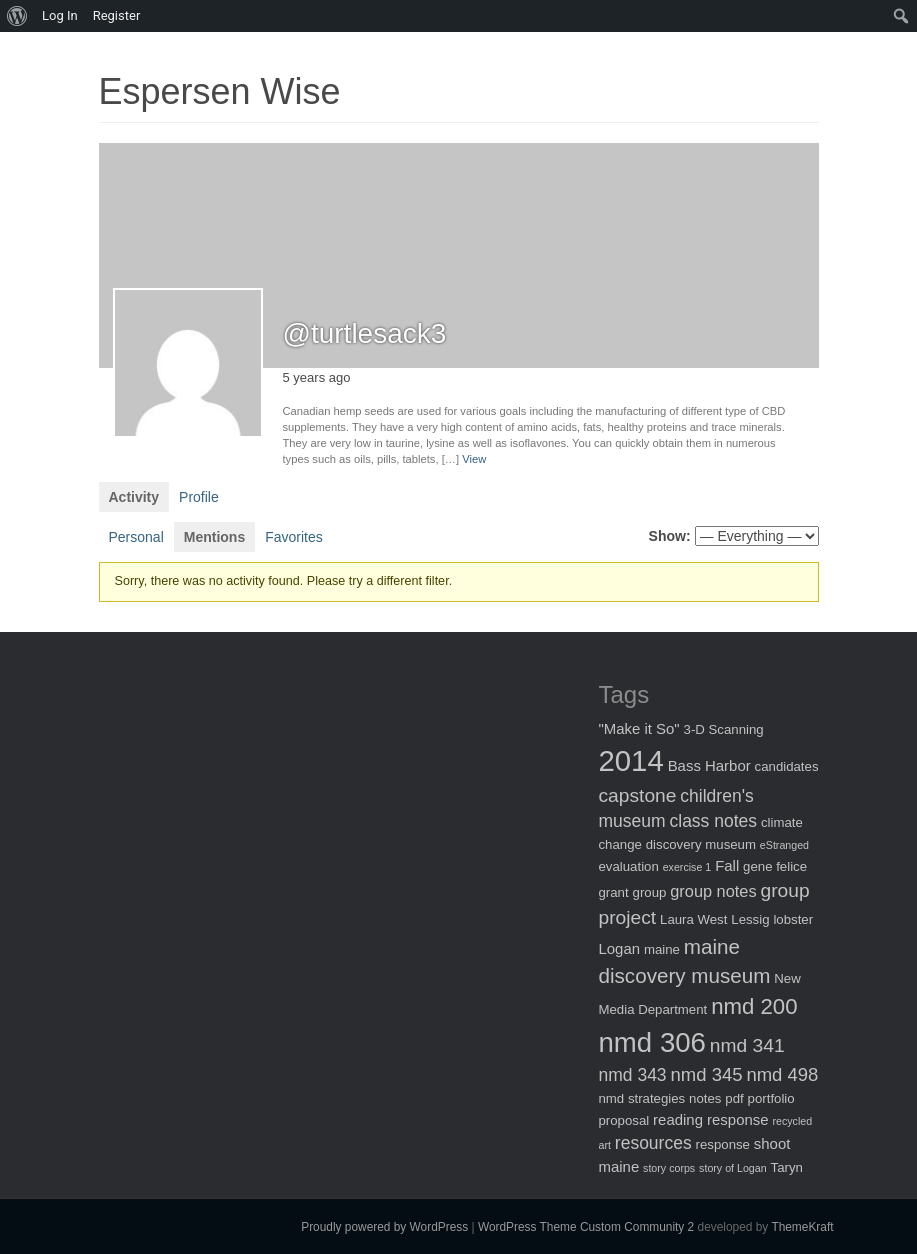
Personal (136, 537)
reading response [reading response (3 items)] (710, 1119)
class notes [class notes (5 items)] (714, 821)
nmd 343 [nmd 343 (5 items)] (633, 1075)
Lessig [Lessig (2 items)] (750, 919)
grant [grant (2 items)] (614, 892)
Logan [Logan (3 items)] (620, 948)
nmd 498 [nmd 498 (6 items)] (782, 1074)
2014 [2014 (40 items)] (631, 760)
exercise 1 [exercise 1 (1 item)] (687, 867)
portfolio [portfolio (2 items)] (771, 1098)
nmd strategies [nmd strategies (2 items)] (642, 1098)
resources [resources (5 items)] (653, 1143)
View (474, 459)
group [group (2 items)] (650, 892)
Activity (134, 497)
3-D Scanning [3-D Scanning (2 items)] (724, 729)
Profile (199, 497)
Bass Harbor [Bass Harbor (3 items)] (709, 765)
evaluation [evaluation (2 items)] (629, 866)
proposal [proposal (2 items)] (624, 1120)
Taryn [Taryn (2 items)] (787, 1167)
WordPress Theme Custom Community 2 (586, 1227)
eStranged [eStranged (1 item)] (784, 845)
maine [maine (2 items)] (662, 949)
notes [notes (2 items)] (705, 1098)
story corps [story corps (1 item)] (669, 1168)
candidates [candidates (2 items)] (787, 766)
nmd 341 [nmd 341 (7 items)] (747, 1045)
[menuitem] (17, 16)
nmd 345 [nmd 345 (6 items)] (707, 1074)
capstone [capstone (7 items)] (638, 795)
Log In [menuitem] (60, 15)
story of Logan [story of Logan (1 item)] (733, 1168)
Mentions (214, 537)
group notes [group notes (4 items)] (713, 891)
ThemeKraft (802, 1227)
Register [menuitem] (117, 15)
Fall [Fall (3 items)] (727, 865)
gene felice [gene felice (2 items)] (775, 866)
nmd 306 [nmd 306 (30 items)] (652, 1042)
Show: (670, 536)
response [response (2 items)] (723, 1144)
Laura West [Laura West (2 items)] (693, 919)
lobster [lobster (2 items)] (793, 919)
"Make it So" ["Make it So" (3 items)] (639, 728)
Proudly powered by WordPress (384, 1227)
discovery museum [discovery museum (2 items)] (701, 844)
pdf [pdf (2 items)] (734, 1098)
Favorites (294, 537)
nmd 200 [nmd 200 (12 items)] (754, 1006)
